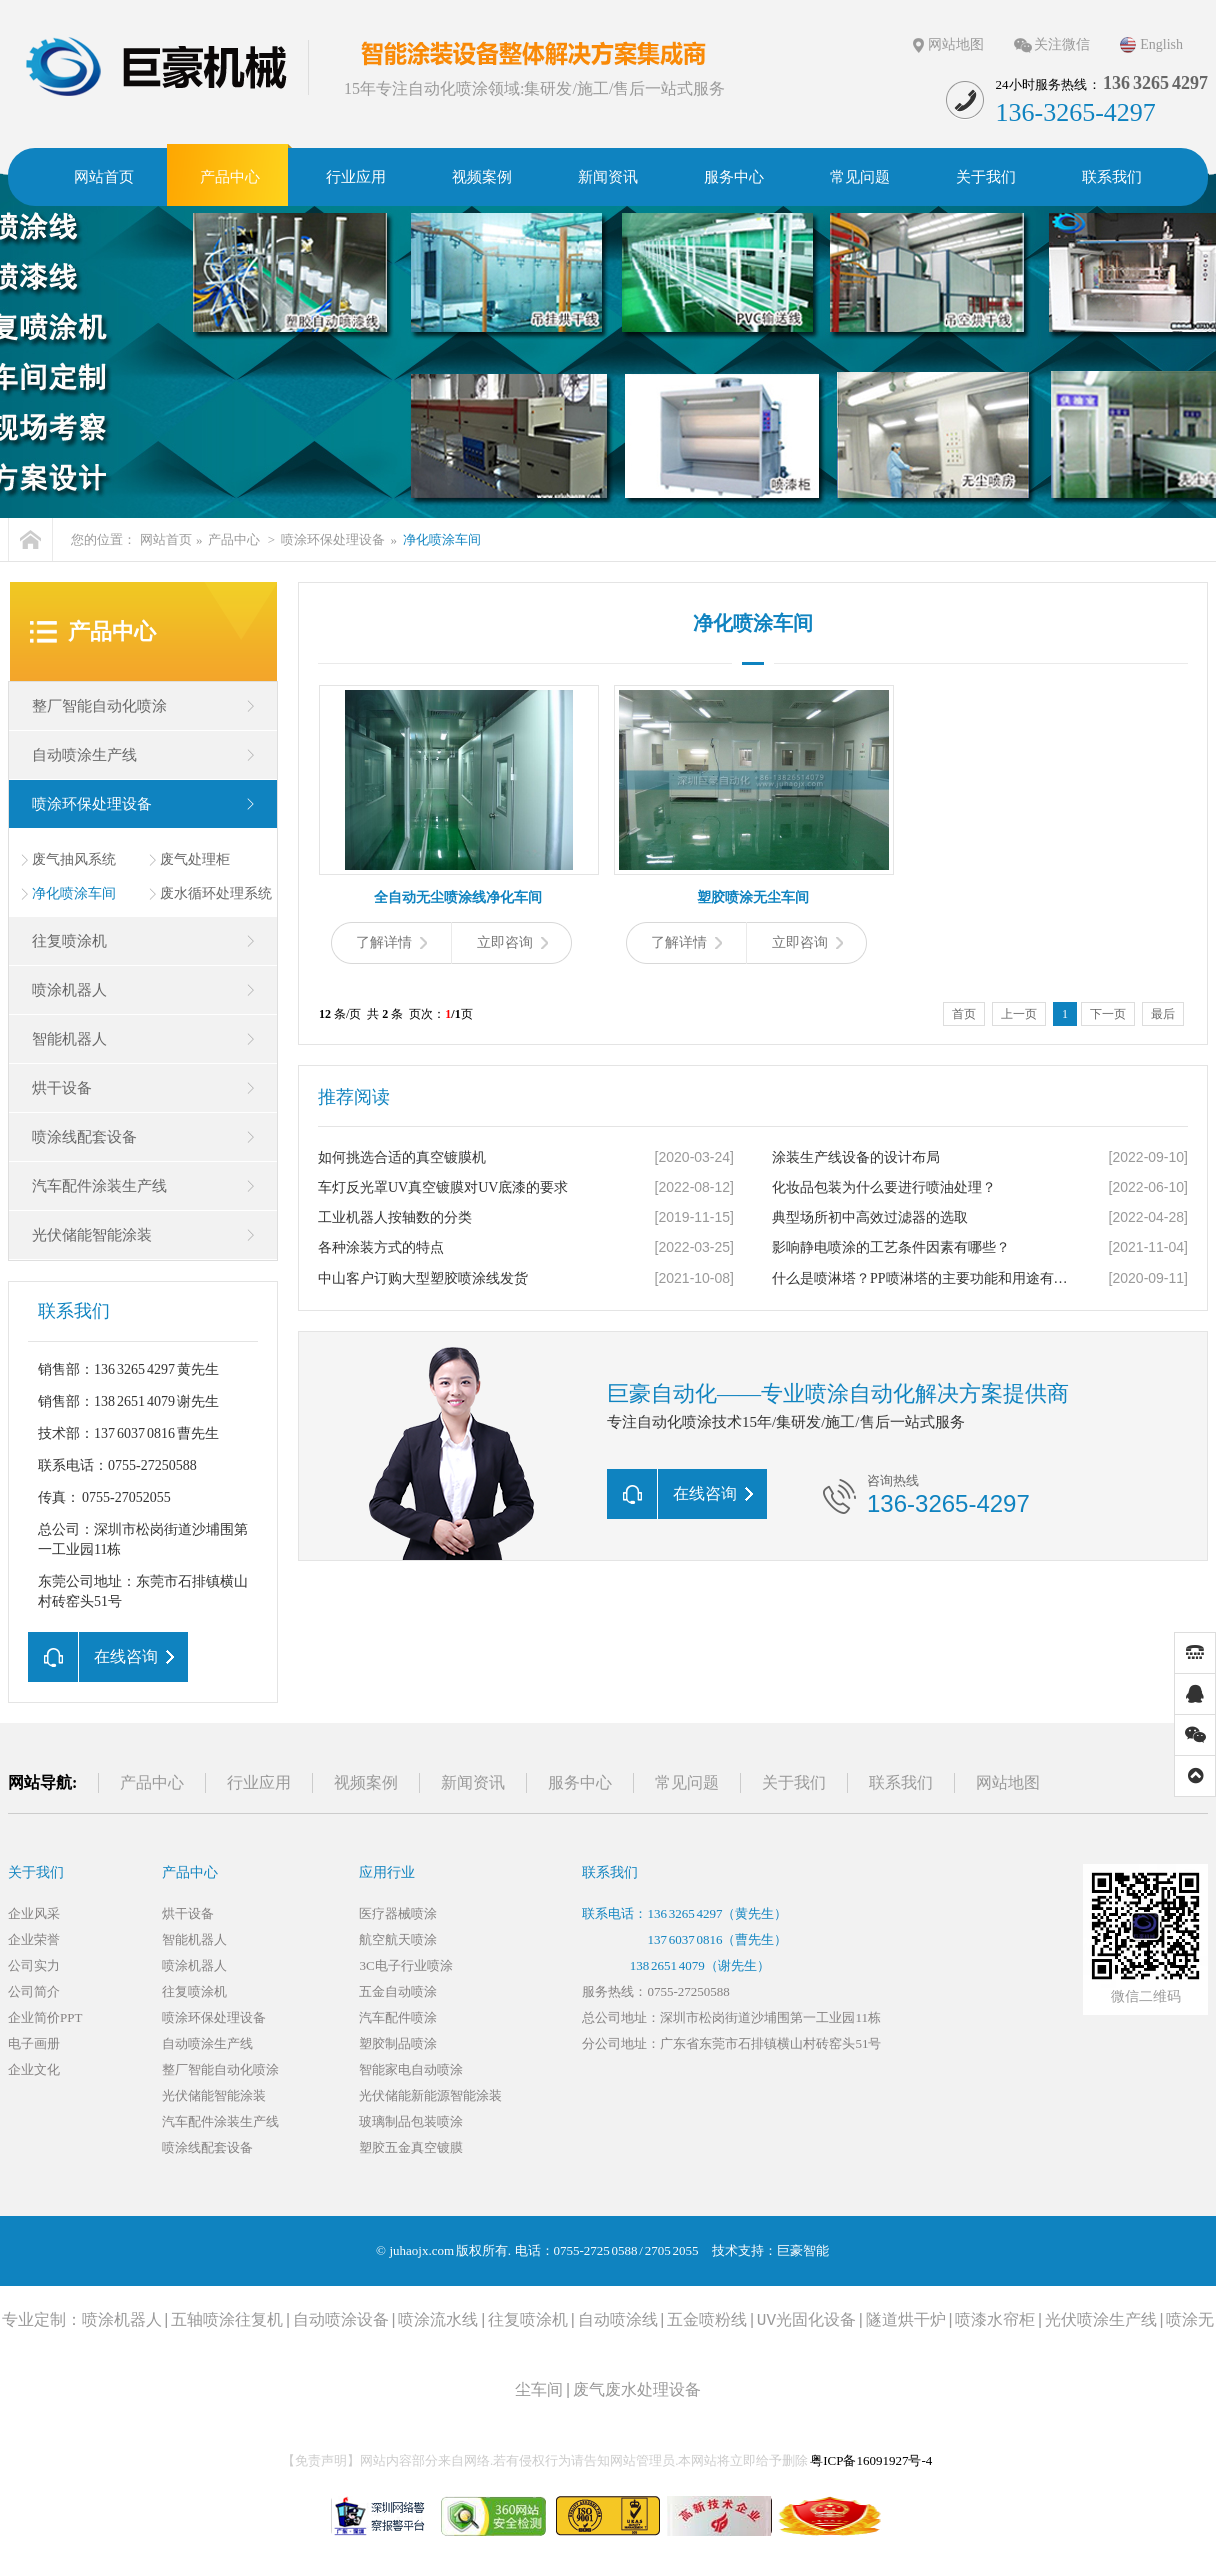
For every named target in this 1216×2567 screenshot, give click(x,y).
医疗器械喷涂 (398, 1913)
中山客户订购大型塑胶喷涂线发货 (423, 1278)
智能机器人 (69, 1039)
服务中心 (580, 1782)
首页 (964, 1014)
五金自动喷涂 (398, 1991)
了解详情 (391, 942)
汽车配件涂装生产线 (99, 1186)
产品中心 (234, 539)
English (1161, 44)
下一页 (1108, 1014)
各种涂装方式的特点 (381, 1247)
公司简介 (34, 1991)
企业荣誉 (34, 1939)
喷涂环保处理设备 (333, 539)
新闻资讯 (473, 1782)
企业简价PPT (45, 2017)
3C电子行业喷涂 (405, 1965)
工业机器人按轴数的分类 (395, 1217)
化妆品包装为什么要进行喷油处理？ (884, 1187)
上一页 (1019, 1014)
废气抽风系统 (74, 859)
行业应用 (259, 1782)
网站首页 (166, 539)
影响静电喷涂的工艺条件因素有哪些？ (891, 1247)
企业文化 (34, 2069)
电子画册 (34, 2043)
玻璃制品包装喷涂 (411, 2121)
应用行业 (387, 1872)
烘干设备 (62, 1088)
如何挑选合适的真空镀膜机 (402, 1157)
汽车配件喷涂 (398, 2017)
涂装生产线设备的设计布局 (856, 1157)
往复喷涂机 (69, 941)
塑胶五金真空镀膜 (411, 2147)
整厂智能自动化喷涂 (99, 706)
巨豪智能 (803, 2250)
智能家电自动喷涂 (411, 2069)
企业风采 (34, 1913)
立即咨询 (512, 942)
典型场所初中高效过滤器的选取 (870, 1217)
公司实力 (34, 1965)
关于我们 (794, 1782)
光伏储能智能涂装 (92, 1235)
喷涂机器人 (69, 990)
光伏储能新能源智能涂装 (430, 2095)
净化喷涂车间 (442, 539)
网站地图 (956, 44)
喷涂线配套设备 (84, 1137)
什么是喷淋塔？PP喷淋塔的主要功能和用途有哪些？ (923, 1278)
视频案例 (366, 1782)
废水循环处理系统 (216, 893)
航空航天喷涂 (398, 1939)
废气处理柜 (195, 859)
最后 (1163, 1014)
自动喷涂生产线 (84, 755)
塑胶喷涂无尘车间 (753, 897)
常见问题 (687, 1782)
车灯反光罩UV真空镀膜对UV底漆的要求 (443, 1187)
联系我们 (901, 1782)
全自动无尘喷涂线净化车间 (458, 897)
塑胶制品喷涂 (398, 2043)
